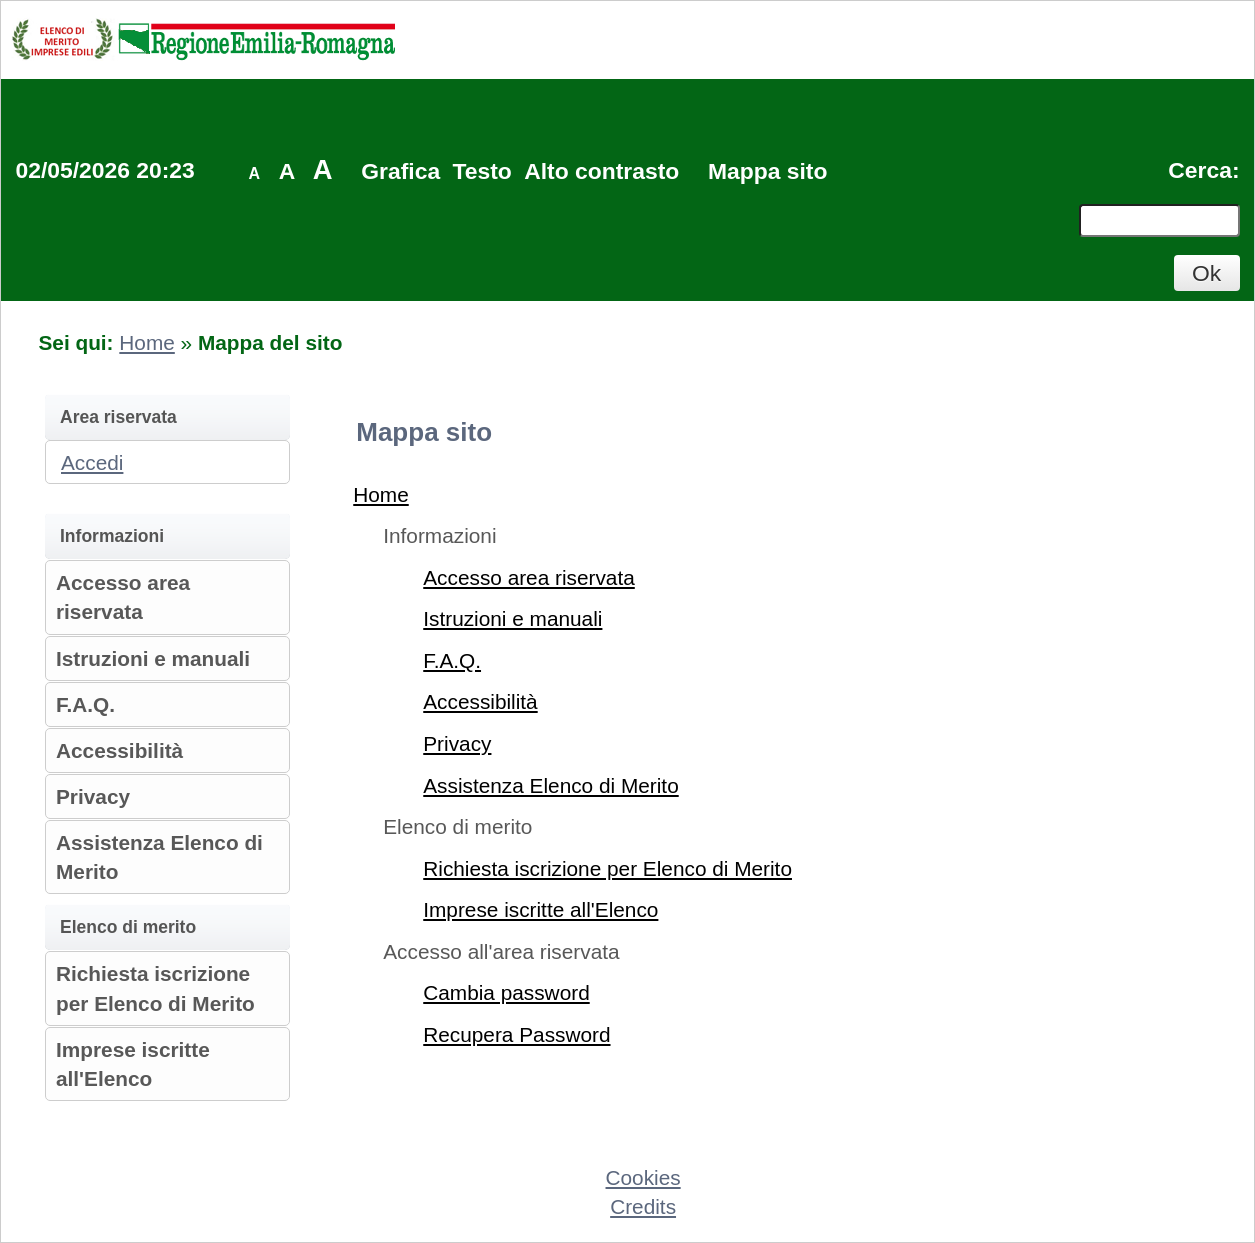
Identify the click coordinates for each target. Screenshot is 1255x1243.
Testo (482, 171)
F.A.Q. (85, 704)
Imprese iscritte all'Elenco (540, 909)
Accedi (92, 462)
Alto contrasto (601, 171)
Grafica (400, 171)
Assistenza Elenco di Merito (550, 785)
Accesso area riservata (529, 577)
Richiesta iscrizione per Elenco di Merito (607, 868)
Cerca (1200, 170)
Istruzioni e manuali (153, 658)
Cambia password (506, 992)
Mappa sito (767, 171)
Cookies (643, 1177)
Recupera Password (516, 1034)
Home (146, 342)
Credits (643, 1206)
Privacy (93, 796)
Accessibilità (119, 750)
